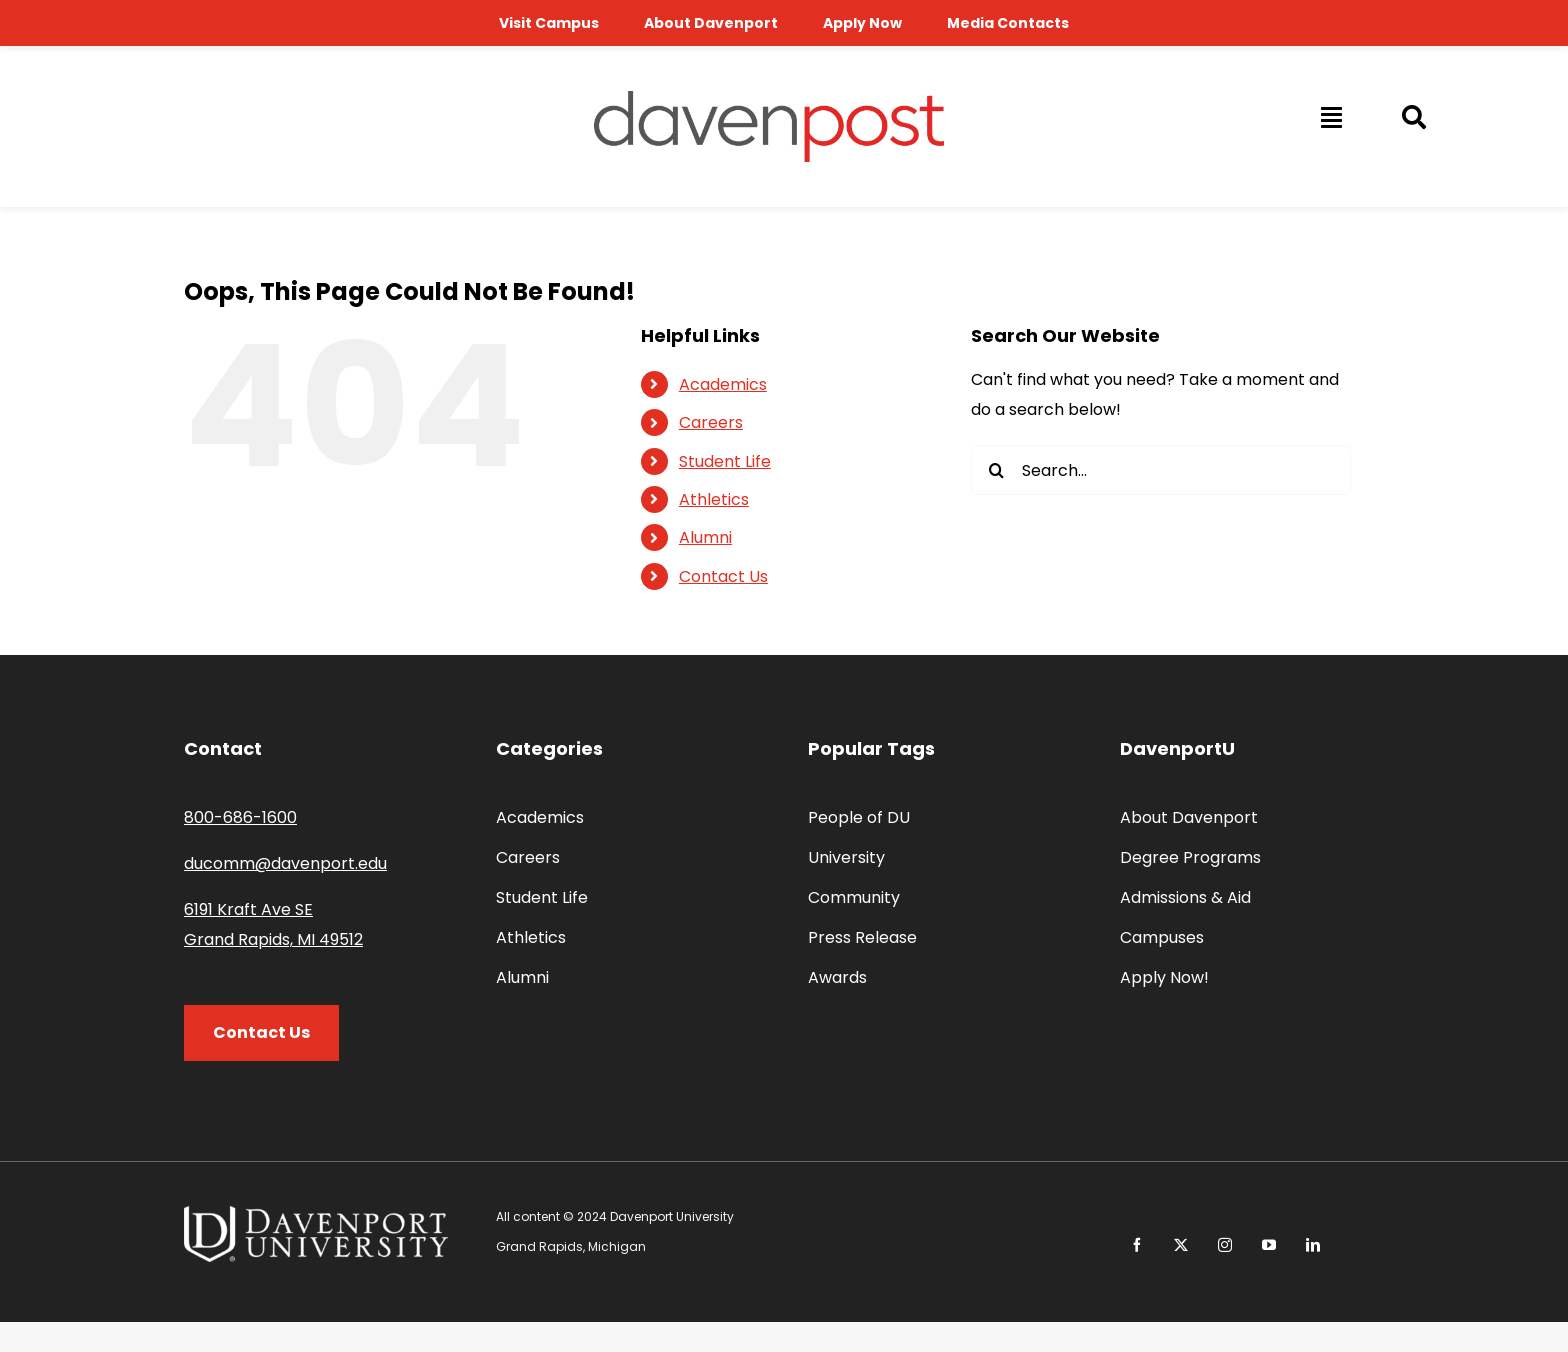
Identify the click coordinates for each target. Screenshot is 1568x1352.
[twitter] (1181, 1245)
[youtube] (1269, 1245)
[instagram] (1225, 1245)
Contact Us (723, 576)
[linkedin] (1313, 1245)
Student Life (725, 461)
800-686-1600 (240, 817)
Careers (711, 422)
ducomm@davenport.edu (285, 863)
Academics (723, 384)
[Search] (996, 470)
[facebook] (1137, 1245)
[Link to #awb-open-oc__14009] (1330, 117)
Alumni (705, 537)
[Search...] (1161, 470)
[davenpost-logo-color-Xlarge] (769, 98)
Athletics (714, 499)
